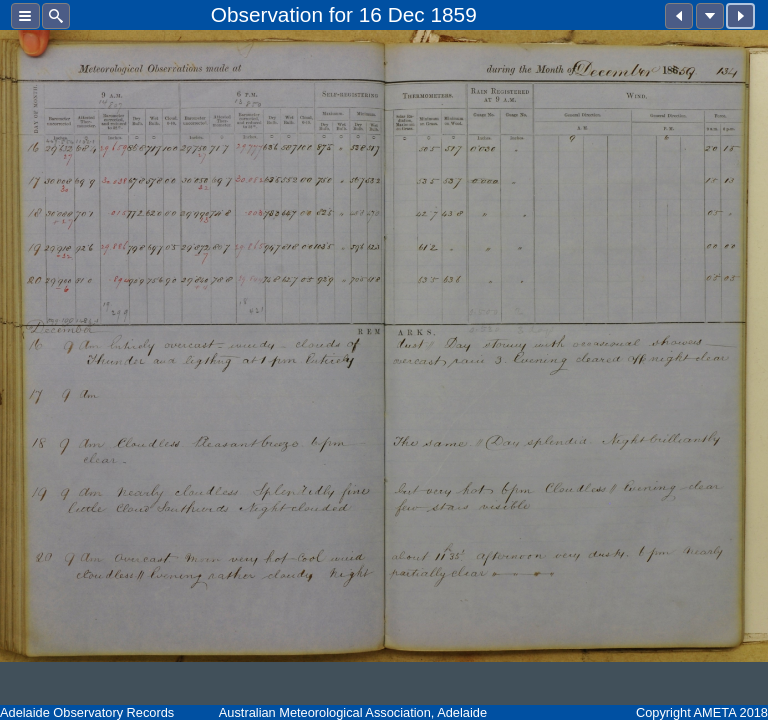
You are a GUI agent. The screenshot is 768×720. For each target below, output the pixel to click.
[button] (25, 16)
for (341, 14)
